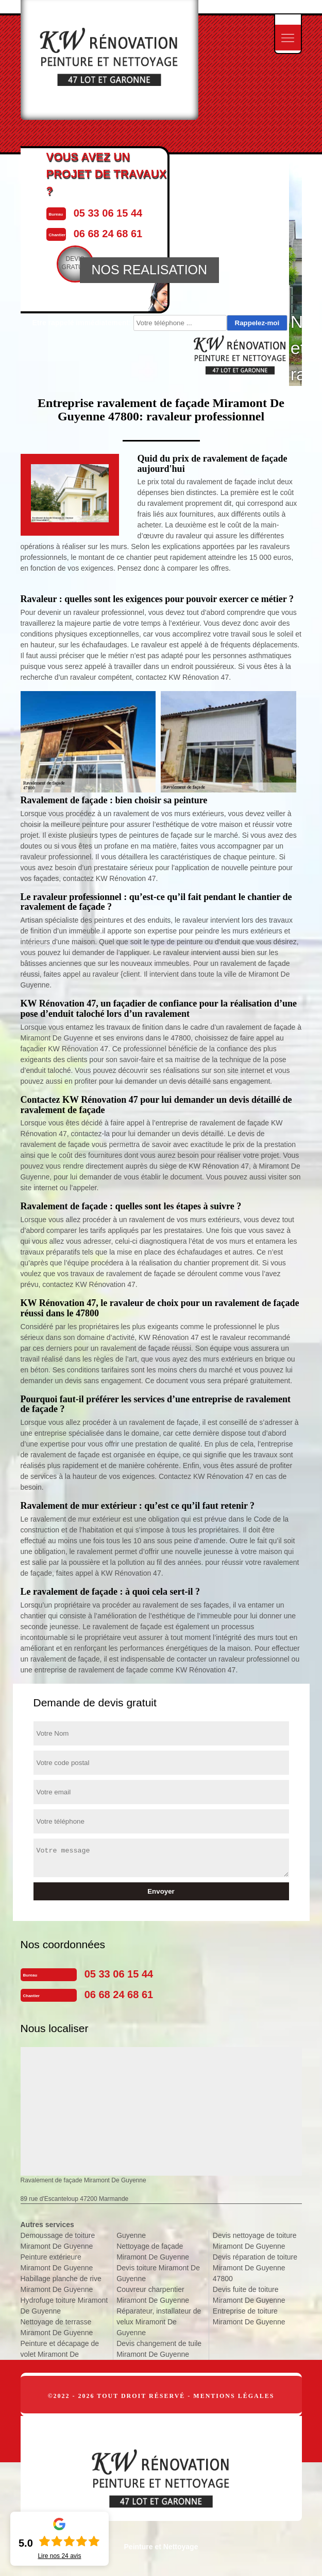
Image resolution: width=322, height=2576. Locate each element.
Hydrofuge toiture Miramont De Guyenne (64, 2305)
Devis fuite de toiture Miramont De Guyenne (249, 2294)
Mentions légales (233, 2395)
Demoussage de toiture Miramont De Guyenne (58, 2240)
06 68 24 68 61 (118, 1994)
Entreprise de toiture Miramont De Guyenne (249, 2316)
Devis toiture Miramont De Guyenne (158, 2273)
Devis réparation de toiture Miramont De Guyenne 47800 (255, 2268)
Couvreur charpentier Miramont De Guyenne (152, 2294)
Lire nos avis (59, 2556)
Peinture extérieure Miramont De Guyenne (57, 2262)
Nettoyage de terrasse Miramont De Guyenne (57, 2327)
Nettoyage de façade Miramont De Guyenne (152, 2251)
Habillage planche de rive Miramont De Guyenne (61, 2283)
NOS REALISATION (150, 269)
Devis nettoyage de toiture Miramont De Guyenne (255, 2240)
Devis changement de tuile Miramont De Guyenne (158, 2348)
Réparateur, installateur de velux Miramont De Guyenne (158, 2322)
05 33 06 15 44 (118, 1974)
